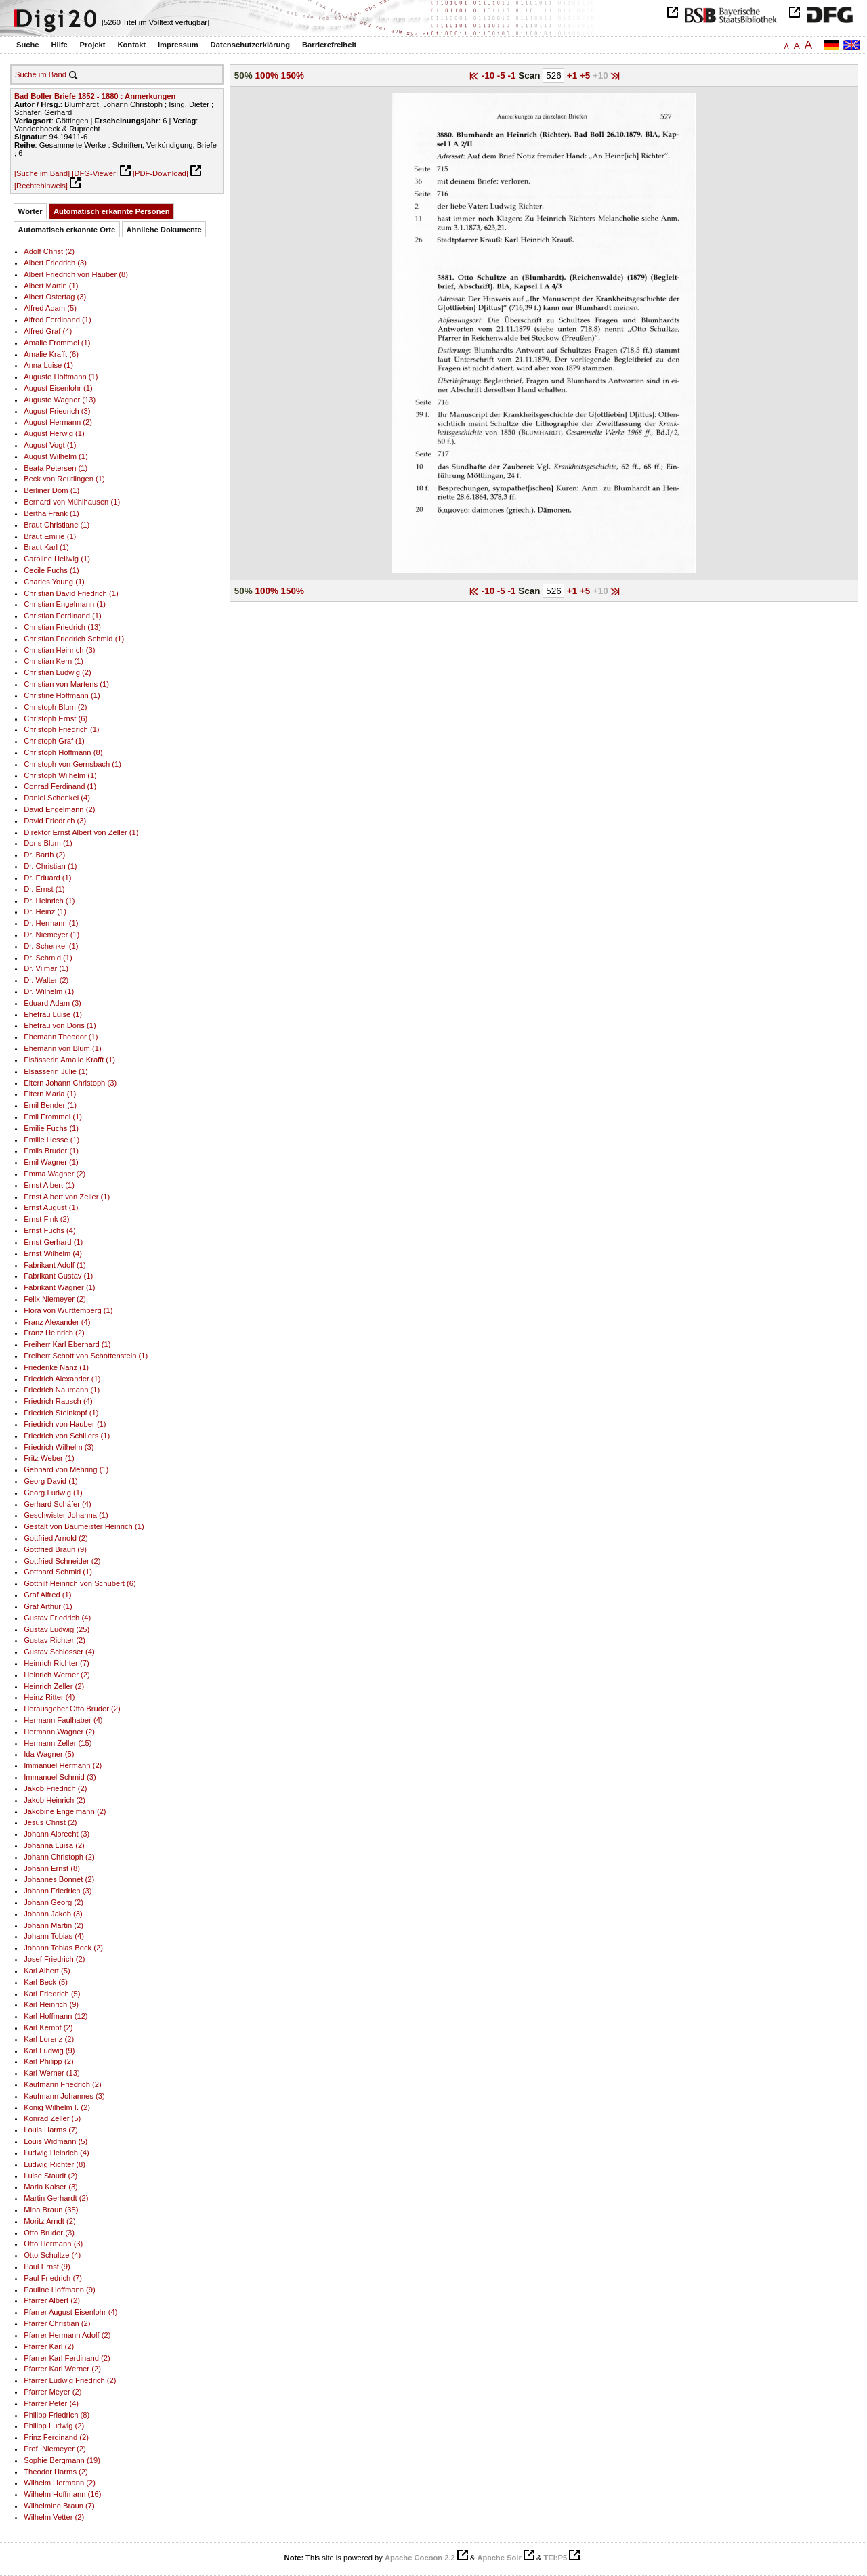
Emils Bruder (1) (51, 1150)
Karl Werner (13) (52, 2073)
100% (266, 75)
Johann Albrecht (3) (56, 1834)
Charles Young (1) (54, 582)
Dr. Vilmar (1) (46, 968)
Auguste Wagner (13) (60, 399)
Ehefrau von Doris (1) (60, 1025)
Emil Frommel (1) (53, 1117)
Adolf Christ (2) (49, 251)
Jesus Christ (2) (50, 1822)
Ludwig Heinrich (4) (56, 2153)
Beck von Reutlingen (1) (64, 479)
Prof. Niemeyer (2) (55, 2449)
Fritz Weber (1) (49, 1458)
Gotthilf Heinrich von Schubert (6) (80, 1583)
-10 (489, 75)
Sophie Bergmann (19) (62, 2460)
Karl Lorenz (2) (49, 2039)
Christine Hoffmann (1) (62, 695)
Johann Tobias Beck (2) (63, 1948)
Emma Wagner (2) (54, 1173)
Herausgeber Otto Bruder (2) (72, 1708)
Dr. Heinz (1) (45, 911)
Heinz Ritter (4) (49, 1697)
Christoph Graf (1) (54, 741)
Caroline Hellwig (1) (57, 559)
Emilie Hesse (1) (51, 1140)
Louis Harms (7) (51, 2130)
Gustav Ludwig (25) (56, 1629)
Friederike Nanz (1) (56, 1367)
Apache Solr (500, 2558)
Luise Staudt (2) (50, 2176)
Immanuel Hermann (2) (63, 1765)
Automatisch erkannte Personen (112, 211)
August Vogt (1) (50, 445)
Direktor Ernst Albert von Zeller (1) (81, 832)
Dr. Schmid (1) (48, 957)
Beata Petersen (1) (55, 468)
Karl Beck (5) (46, 1982)
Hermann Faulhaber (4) (63, 1720)
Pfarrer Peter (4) (51, 2403)
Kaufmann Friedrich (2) (63, 2084)
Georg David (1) (51, 1481)
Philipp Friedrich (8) (56, 2415)
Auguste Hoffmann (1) (61, 376)
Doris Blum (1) (48, 843)
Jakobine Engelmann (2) (65, 1811)
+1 (573, 75)
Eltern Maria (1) (50, 1094)
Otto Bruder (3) (49, 2233)
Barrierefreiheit (329, 45)
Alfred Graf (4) (48, 331)
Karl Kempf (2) (48, 2027)
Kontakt (131, 45)
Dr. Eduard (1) (47, 878)
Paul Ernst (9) (47, 2266)
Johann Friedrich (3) (57, 1891)
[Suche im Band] (42, 173)
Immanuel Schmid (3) (60, 1777)
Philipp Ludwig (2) (54, 2426)
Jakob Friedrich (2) (55, 1788)
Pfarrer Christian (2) (57, 2323)
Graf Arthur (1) (48, 1606)
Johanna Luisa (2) (54, 1845)
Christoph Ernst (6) (55, 718)
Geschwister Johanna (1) (66, 1515)
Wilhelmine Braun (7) (59, 2506)
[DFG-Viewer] (95, 173)
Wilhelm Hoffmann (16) (62, 2494)
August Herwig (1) (54, 433)
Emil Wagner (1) (51, 1162)
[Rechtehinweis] (41, 185)
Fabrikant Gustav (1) (58, 1276)
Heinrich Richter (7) (56, 1663)
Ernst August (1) (51, 1207)
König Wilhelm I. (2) (57, 2107)
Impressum (178, 45)
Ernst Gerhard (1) (53, 1242)
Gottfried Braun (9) (55, 1549)
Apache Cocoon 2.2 (420, 2558)
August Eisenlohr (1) (58, 388)
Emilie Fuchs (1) (51, 1128)
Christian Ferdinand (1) (63, 615)
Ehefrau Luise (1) (53, 1014)
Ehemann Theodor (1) (61, 1037)
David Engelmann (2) (59, 809)
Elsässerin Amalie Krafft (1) (69, 1060)
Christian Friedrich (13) (62, 627)
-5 (502, 75)
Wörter (30, 211)
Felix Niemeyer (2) (55, 1299)
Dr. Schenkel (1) (51, 946)
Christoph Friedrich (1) (61, 729)
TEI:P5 (555, 2558)
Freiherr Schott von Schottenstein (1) (86, 1356)
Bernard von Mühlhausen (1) (72, 502)
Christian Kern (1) (53, 661)
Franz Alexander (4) (57, 1322)
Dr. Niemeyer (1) (51, 934)
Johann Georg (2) (53, 1902)
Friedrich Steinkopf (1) (61, 1413)
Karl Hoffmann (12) (55, 2016)
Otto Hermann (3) (53, 2243)
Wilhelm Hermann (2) (60, 2482)
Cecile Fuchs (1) (51, 570)
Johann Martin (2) (53, 1925)
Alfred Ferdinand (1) (57, 320)
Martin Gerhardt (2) (56, 2198)
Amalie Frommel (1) (57, 343)
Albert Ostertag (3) (55, 297)
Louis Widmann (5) (55, 2141)
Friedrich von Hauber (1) (65, 1424)
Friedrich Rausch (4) (58, 1401)
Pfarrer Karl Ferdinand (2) (67, 2358)
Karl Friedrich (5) (52, 1994)
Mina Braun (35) (51, 2210)
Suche (27, 45)
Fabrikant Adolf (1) (55, 1265)
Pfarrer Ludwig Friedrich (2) (70, 2380)
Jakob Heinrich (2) (54, 1800)
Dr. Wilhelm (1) (49, 991)
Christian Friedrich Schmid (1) (74, 639)
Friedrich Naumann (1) (62, 1390)
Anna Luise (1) (48, 365)
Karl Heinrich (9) (51, 2004)
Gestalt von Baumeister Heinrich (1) (84, 1526)
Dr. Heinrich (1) (49, 901)
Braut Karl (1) (46, 547)
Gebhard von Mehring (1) (66, 1469)
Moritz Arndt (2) (50, 2221)
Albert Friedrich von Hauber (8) (76, 274)
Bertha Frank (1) (51, 513)
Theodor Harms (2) (56, 2472)
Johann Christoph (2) (59, 1857)
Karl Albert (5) (47, 1971)
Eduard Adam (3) (52, 1003)
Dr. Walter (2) (46, 980)
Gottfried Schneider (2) (62, 1561)
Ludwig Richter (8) (54, 2164)
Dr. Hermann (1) (51, 923)
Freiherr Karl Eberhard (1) (67, 1344)
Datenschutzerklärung (251, 45)
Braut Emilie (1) (50, 536)
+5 (586, 75)
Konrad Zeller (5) (52, 2118)
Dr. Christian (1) (50, 866)
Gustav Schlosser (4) (59, 1652)
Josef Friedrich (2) (54, 1959)
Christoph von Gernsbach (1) (72, 764)
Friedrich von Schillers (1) (67, 1436)
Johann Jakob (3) (53, 1914)
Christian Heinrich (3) (59, 650)
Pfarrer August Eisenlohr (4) (70, 2312)
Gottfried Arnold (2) (56, 1538)
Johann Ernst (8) (52, 1868)
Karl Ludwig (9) (49, 2050)
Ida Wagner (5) (49, 1754)
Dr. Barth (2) (44, 855)
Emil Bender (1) (50, 1105)
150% (292, 75)
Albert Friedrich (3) (55, 263)
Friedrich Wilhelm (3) (58, 1447)
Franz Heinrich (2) (54, 1333)
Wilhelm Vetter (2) (54, 2517)
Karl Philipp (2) (48, 2061)
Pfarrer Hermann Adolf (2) (67, 2335)
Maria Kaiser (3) (51, 2187)
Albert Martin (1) (51, 286)
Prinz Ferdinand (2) (56, 2437)
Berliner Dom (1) (51, 490)
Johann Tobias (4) (54, 1936)
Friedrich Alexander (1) (62, 1379)
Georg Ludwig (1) (53, 1492)
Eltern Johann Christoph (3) (70, 1083)
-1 (513, 75)
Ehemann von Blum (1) (63, 1048)
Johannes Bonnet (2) (59, 1879)
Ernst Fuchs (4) (50, 1230)
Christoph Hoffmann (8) (63, 752)
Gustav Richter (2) (54, 1640)
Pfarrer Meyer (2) (52, 2392)
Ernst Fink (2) (46, 1219)
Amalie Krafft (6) (51, 354)
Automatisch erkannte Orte (67, 230)
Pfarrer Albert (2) (52, 2300)
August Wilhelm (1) (56, 456)
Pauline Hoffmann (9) (60, 2289)
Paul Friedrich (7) (53, 2278)
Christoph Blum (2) (55, 707)
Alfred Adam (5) (50, 308)
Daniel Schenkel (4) (57, 798)
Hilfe (59, 45)
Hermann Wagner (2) (59, 1731)
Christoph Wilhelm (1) (60, 775)
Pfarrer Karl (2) (49, 2346)
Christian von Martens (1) (66, 684)
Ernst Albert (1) (49, 1185)
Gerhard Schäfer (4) (57, 1504)
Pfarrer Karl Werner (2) (62, 2369)
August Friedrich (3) (57, 411)
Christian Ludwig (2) (57, 672)
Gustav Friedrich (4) (57, 1618)
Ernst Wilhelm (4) (53, 1253)
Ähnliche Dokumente (164, 230)
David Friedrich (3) (55, 821)
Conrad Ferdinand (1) (60, 786)
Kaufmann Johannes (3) (64, 2096)
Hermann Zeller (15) (57, 1743)
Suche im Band (40, 74)
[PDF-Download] (160, 173)
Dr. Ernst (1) (44, 889)
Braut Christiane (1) (56, 525)
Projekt (93, 45)
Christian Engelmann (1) (65, 604)
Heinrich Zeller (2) (54, 1686)
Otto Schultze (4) (52, 2255)
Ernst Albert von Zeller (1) (67, 1197)
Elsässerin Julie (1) (56, 1071)
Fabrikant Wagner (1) (59, 1287)
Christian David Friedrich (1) (71, 593)
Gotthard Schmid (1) (58, 1572)
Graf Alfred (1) (47, 1595)
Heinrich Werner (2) (57, 1675)
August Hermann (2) (58, 422)
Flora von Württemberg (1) (68, 1310)
